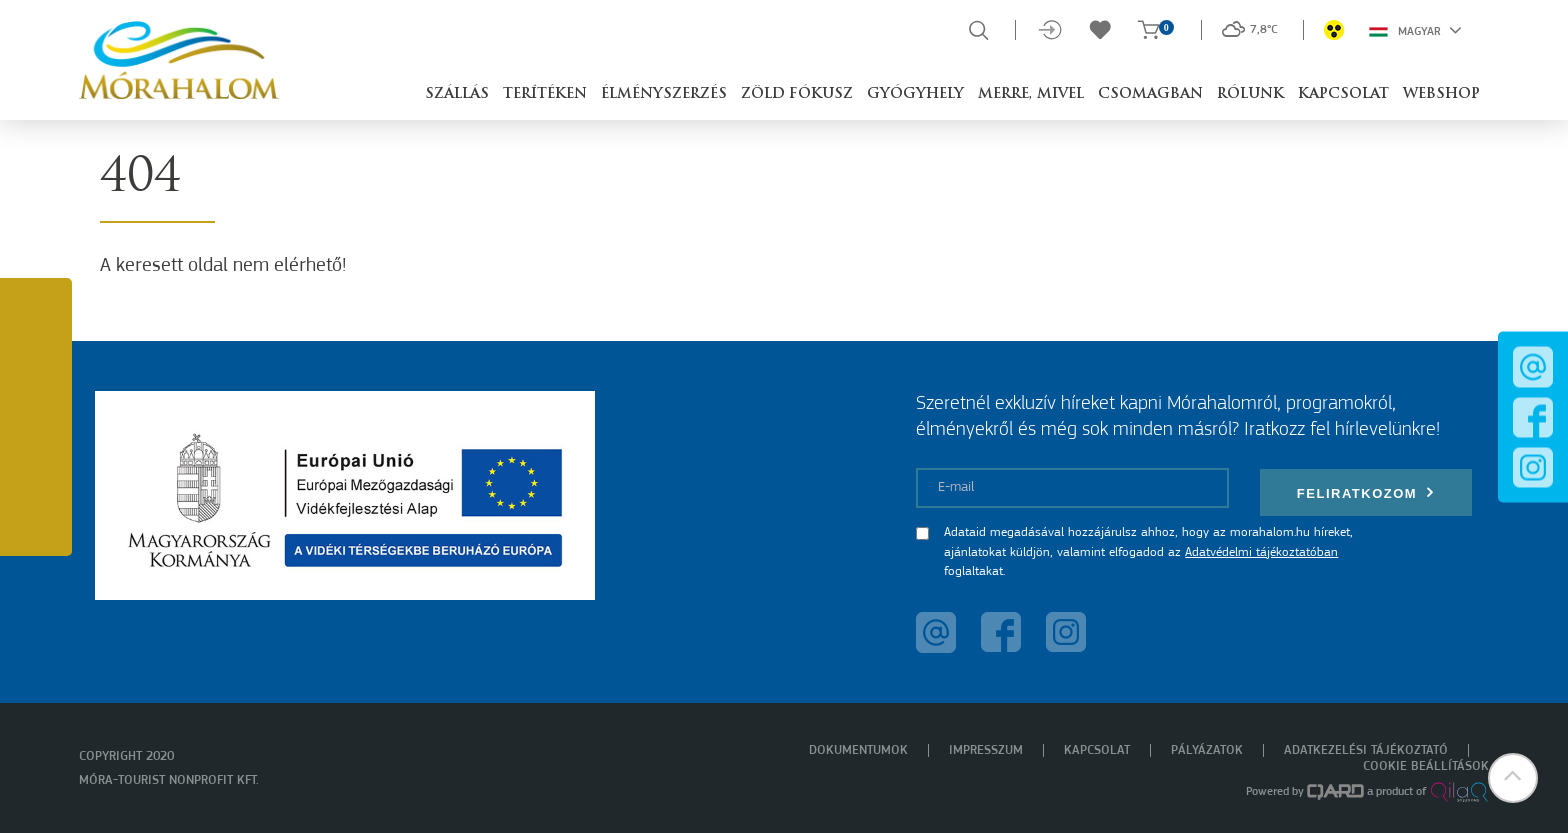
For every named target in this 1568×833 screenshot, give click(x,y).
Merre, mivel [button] (1031, 94)
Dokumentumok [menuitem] (858, 750)
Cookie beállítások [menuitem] (1426, 766)
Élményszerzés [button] (664, 94)
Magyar (1415, 30)
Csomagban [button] (1150, 94)
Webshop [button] (1441, 94)
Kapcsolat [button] (1343, 94)
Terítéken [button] (545, 94)
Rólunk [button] (1250, 94)
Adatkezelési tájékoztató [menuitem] (1366, 750)
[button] (1513, 778)
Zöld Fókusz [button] (797, 94)
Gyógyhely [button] (915, 94)
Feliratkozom (1366, 492)
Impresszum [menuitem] (986, 750)
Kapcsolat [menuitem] (1097, 750)
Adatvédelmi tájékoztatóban (1261, 552)
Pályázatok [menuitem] (1207, 750)
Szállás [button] (457, 94)
